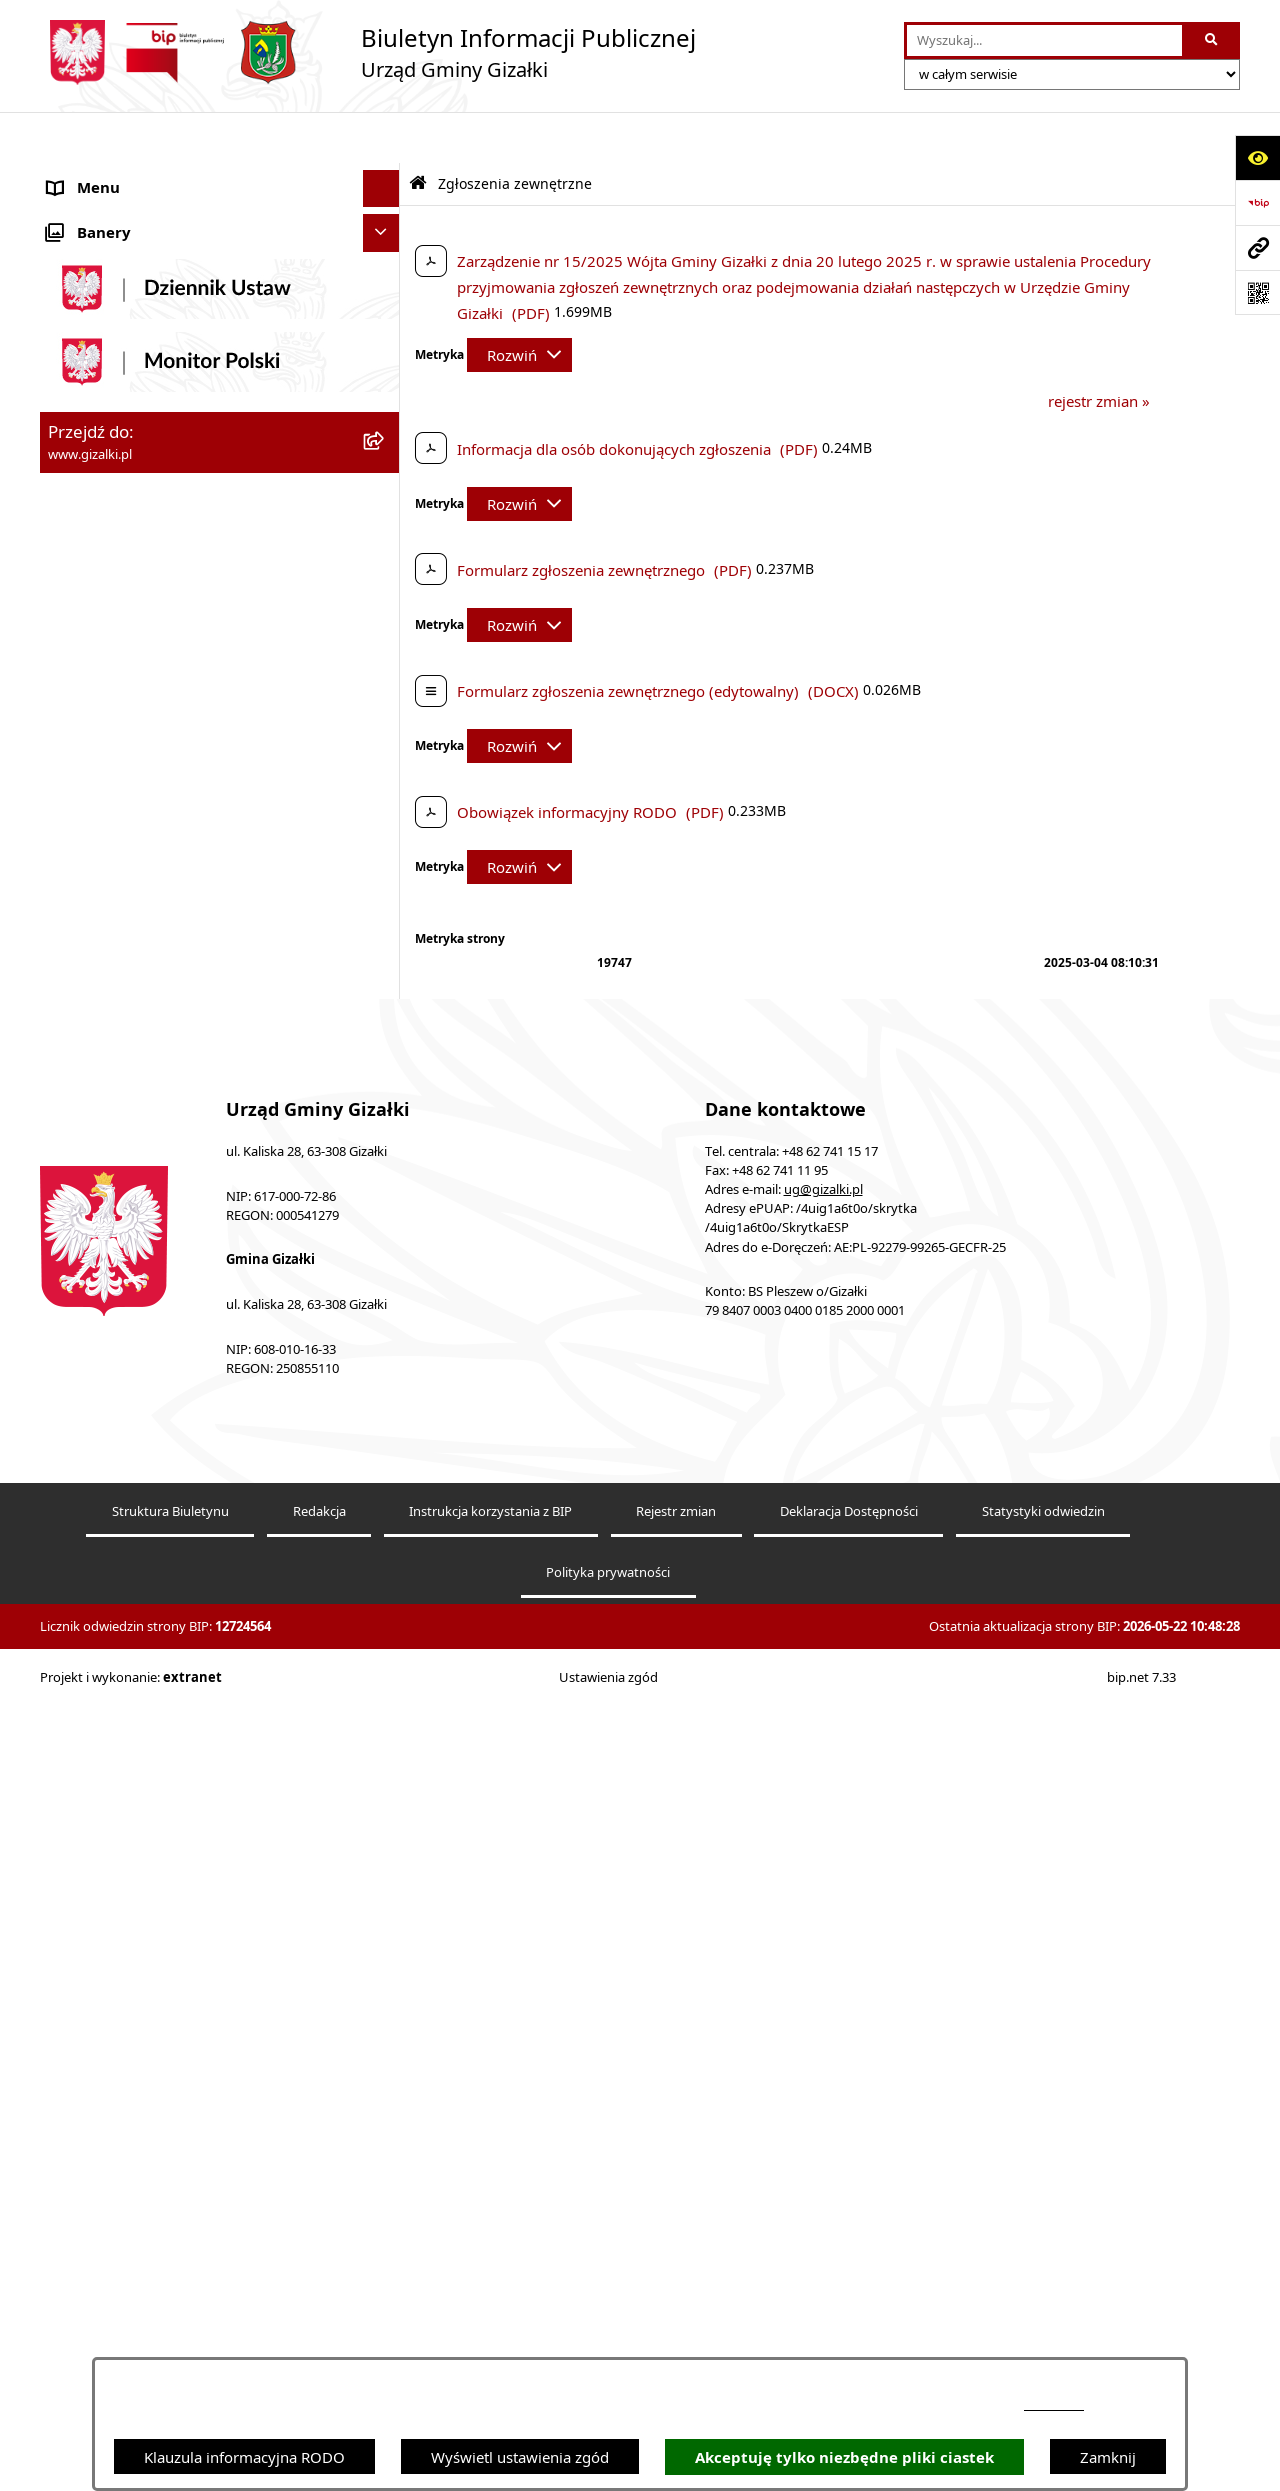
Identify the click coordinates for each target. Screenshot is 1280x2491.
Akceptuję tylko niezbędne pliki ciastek (844, 2457)
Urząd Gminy (93, 900)
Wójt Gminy (89, 863)
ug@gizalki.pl (823, 1975)
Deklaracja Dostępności (849, 2297)
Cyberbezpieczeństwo (122, 1463)
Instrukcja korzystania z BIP (490, 2297)
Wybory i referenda (114, 1200)
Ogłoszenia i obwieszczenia (142, 175)
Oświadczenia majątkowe (135, 1088)
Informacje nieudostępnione (145, 1388)
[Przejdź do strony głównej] (368, 52)
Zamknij (1108, 2457)
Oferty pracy (91, 653)
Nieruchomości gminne (128, 615)
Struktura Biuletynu (170, 2297)
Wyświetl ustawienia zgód (520, 2457)
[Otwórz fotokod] (1257, 292)
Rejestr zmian (676, 2297)
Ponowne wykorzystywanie (142, 1425)
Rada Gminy (90, 825)
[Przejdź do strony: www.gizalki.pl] (1257, 247)
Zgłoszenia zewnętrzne (126, 1350)
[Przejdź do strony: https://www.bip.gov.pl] (1257, 202)
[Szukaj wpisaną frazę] (1212, 41)
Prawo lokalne (97, 1125)
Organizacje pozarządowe (137, 1013)
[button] (385, 175)
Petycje (72, 1163)
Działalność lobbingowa (130, 1238)
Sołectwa (78, 975)
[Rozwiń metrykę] (519, 304)
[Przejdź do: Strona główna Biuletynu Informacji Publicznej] (418, 132)
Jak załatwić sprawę (114, 750)
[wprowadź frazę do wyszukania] (1044, 41)
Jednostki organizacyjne (129, 938)
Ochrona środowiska (119, 1050)
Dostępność (88, 1313)
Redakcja (319, 2297)
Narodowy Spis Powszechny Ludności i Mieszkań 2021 (181, 701)
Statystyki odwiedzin (1043, 2297)
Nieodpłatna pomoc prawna (144, 1275)
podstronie (1054, 2404)
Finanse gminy (98, 788)
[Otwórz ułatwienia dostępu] (1257, 157)
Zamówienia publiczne (125, 578)
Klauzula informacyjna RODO (244, 2457)
